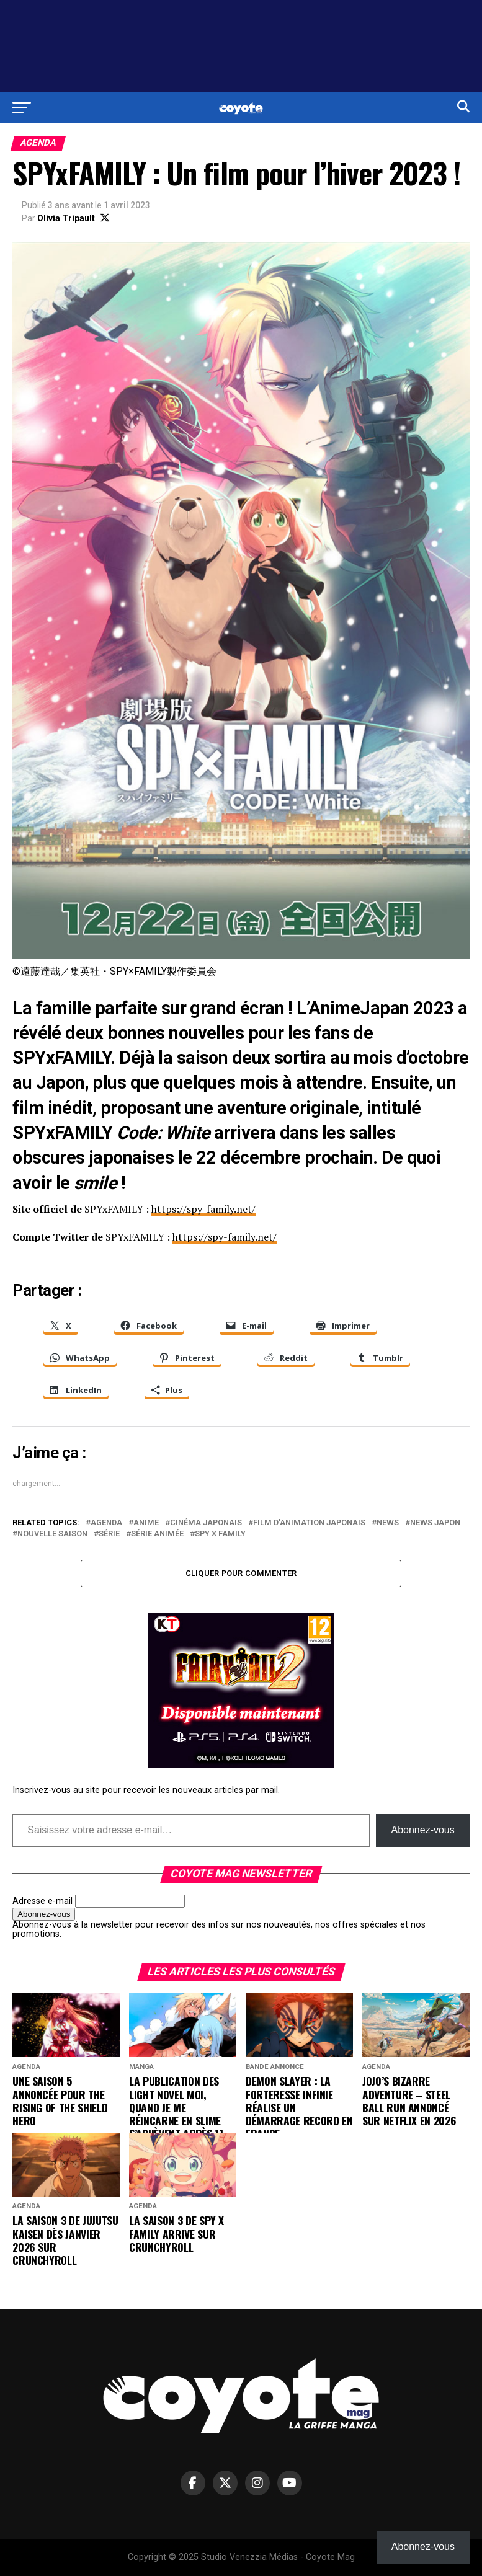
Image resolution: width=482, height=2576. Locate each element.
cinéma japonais (206, 1523)
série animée (157, 1534)
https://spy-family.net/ (203, 1209)
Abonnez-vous (422, 1830)
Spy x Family (220, 1534)
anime (146, 1523)
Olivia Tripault (66, 218)
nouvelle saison (52, 1534)
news (388, 1523)
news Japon (435, 1523)
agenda (106, 1523)
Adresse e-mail (42, 1901)
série (109, 1534)
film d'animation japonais (309, 1523)
